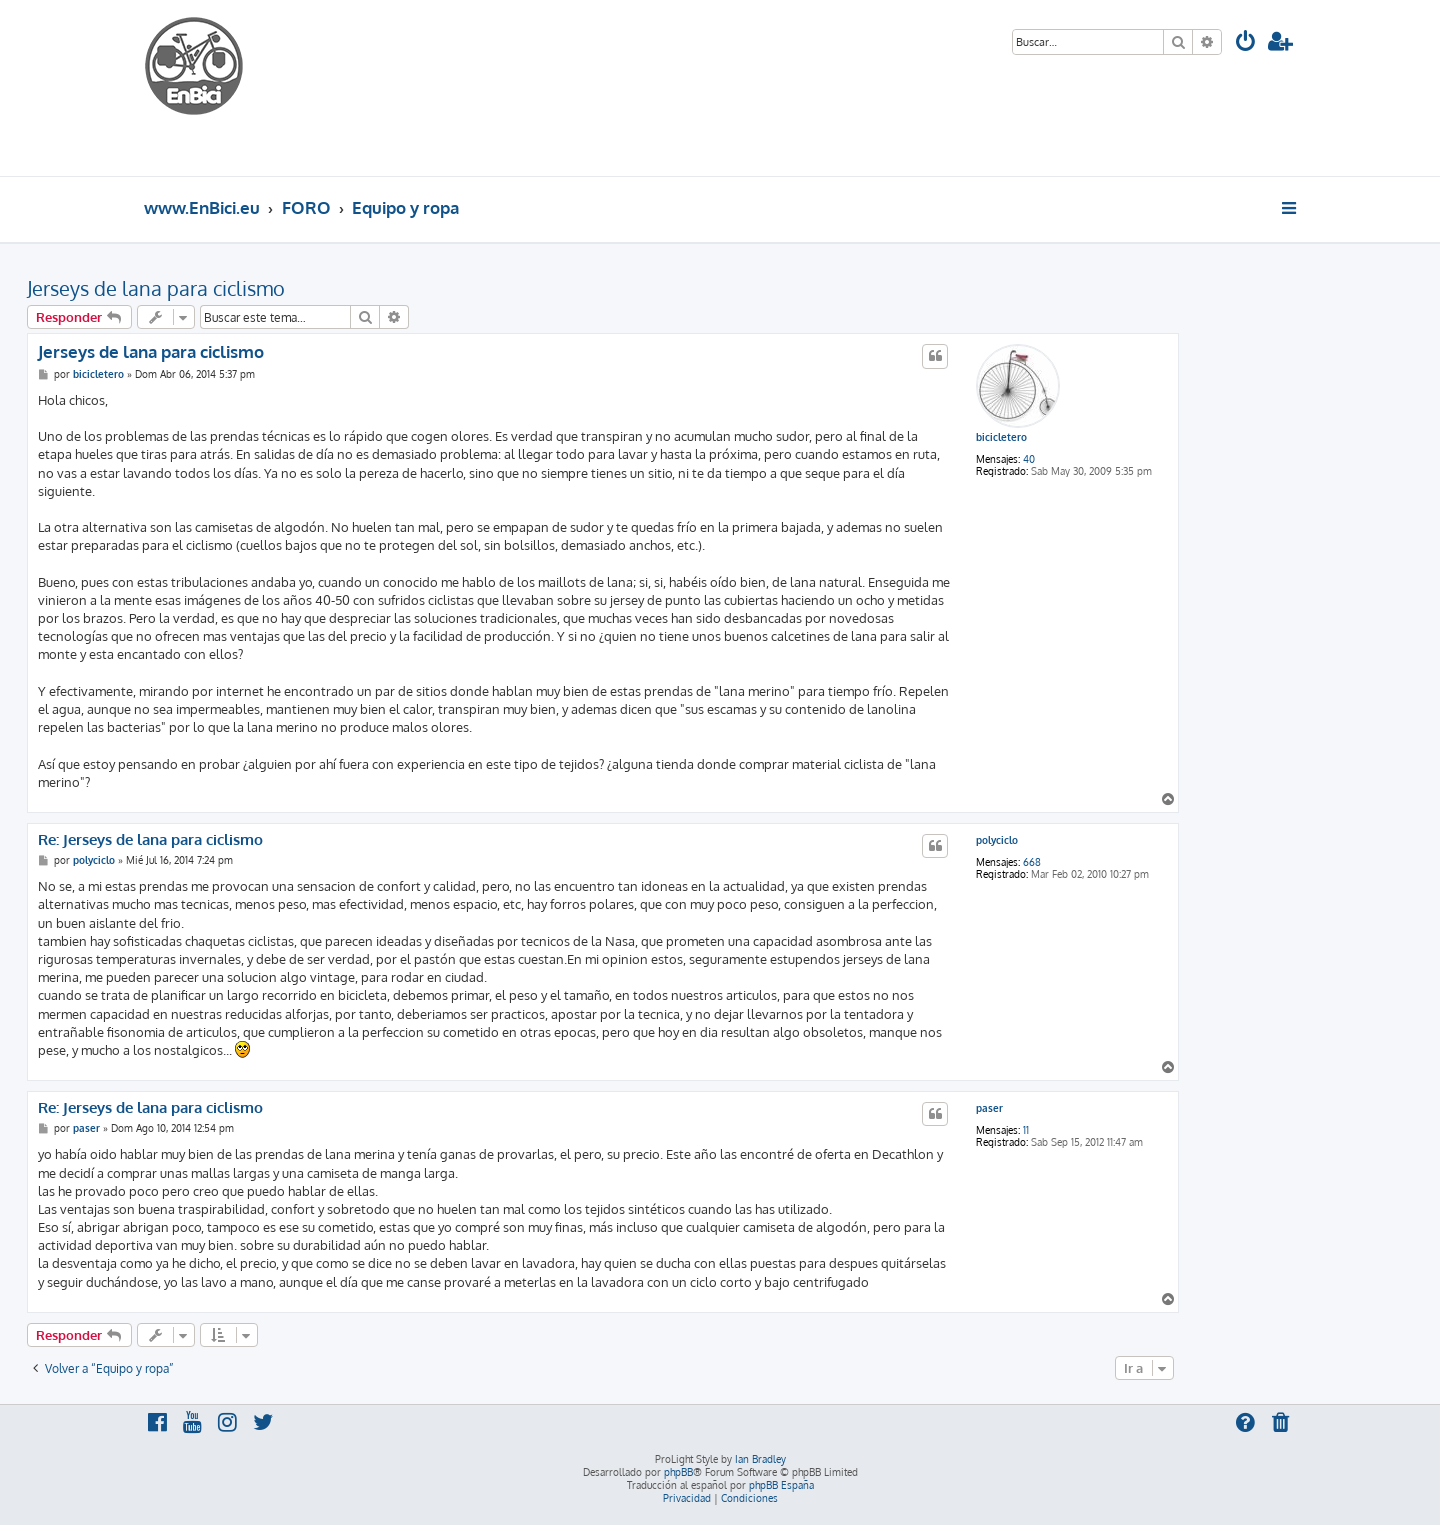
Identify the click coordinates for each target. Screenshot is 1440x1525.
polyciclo (997, 840)
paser (989, 1108)
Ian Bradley (760, 1459)
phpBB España (781, 1485)
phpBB (678, 1472)
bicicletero (1001, 437)
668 (1032, 862)
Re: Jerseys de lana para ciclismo (150, 840)
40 (1029, 459)
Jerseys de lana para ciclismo (156, 288)
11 (1026, 1130)
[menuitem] (1246, 43)
